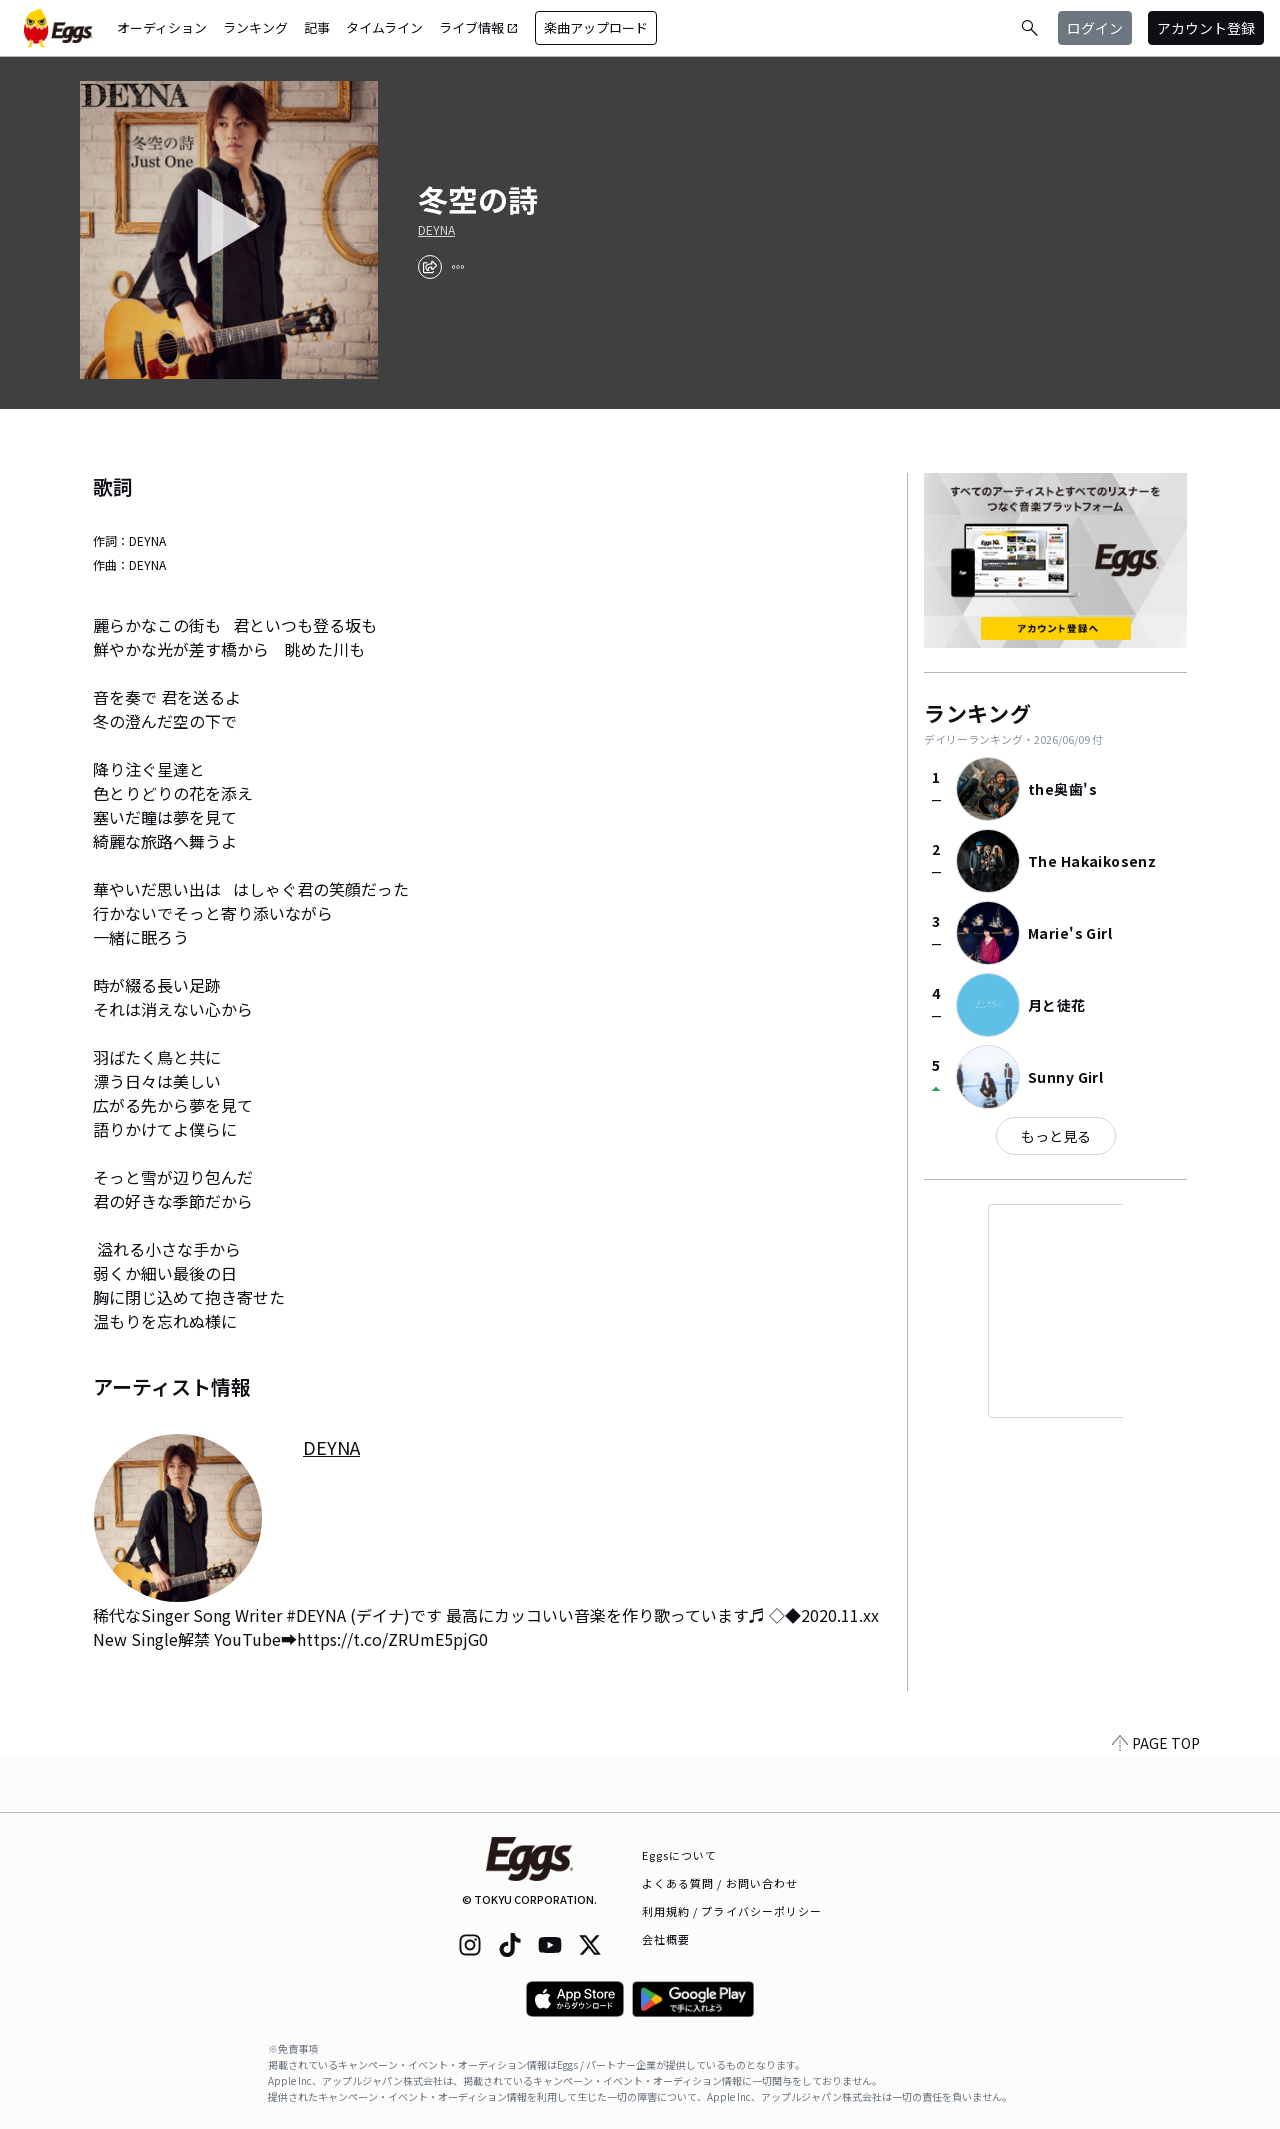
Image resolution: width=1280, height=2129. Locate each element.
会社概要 (666, 1939)
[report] (458, 267)
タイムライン (384, 27)
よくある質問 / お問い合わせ (720, 1883)
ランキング (255, 27)
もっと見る (1056, 1136)
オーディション (162, 27)
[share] (430, 267)
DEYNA (436, 230)
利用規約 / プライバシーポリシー (732, 1911)
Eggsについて (680, 1855)
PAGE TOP (1156, 1800)
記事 (317, 27)
